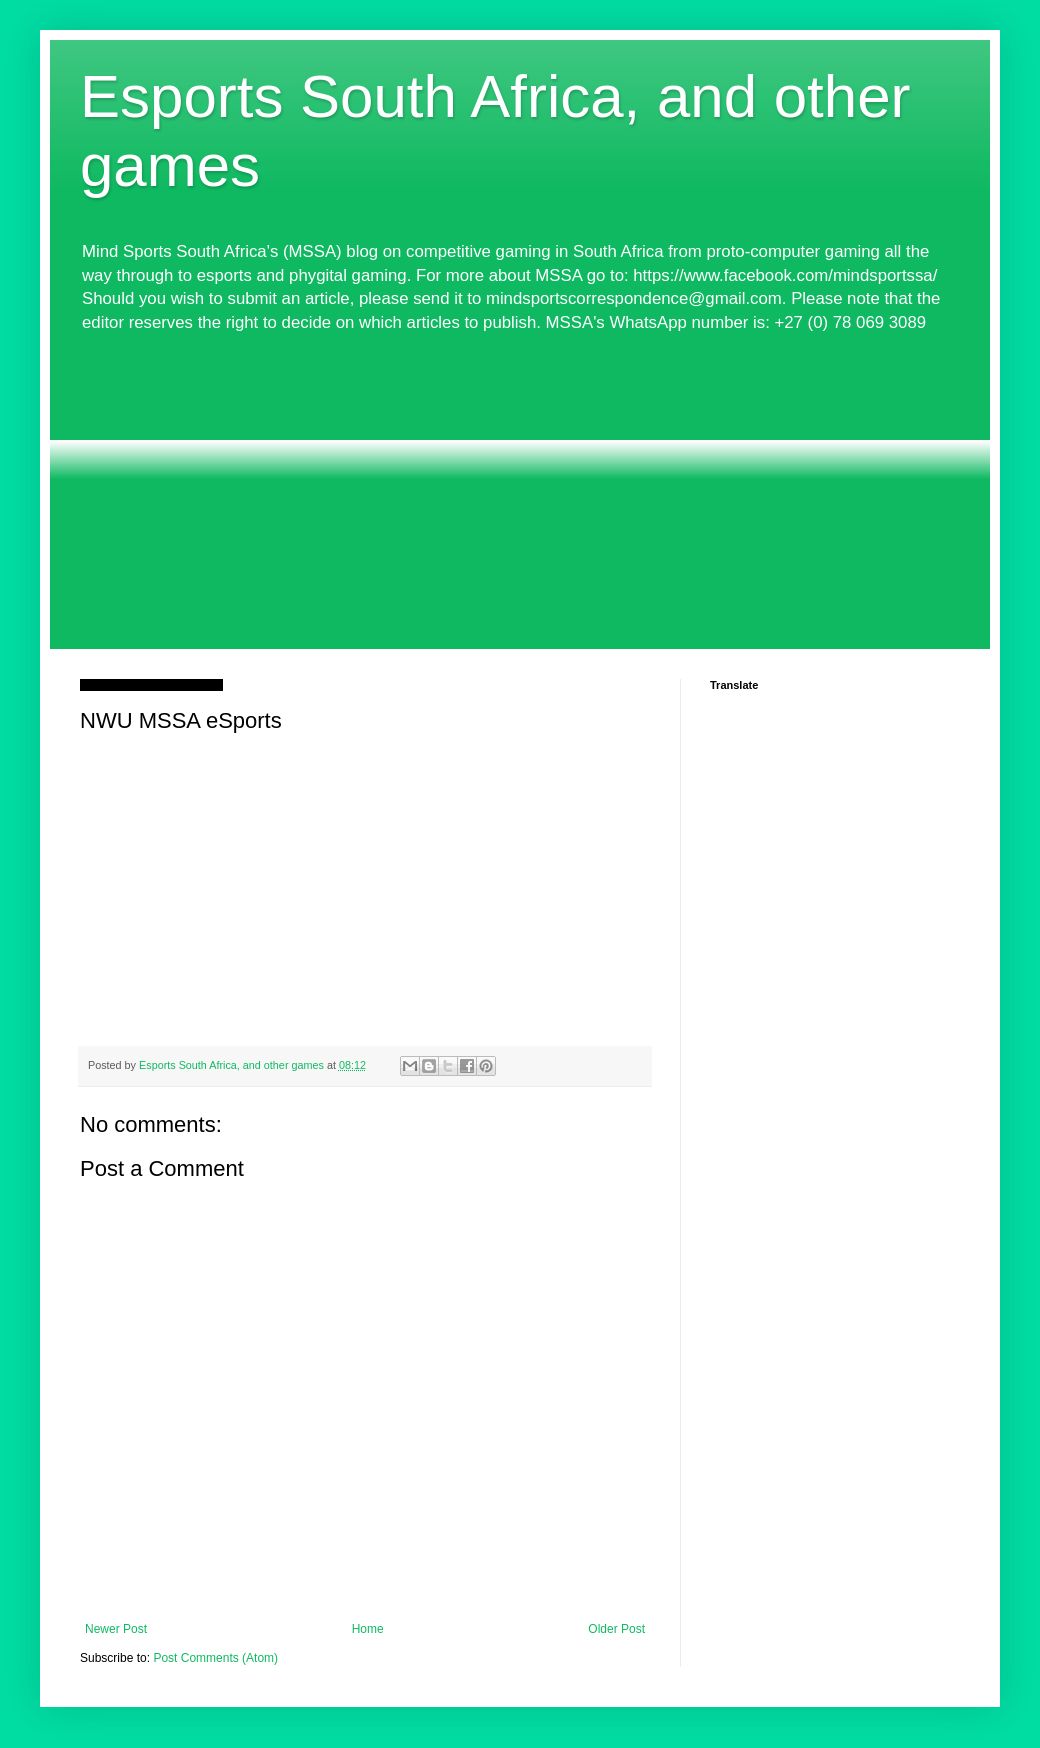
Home (368, 1629)
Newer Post (116, 1629)
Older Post (616, 1629)
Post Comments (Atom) (215, 1658)
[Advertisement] (520, 499)
